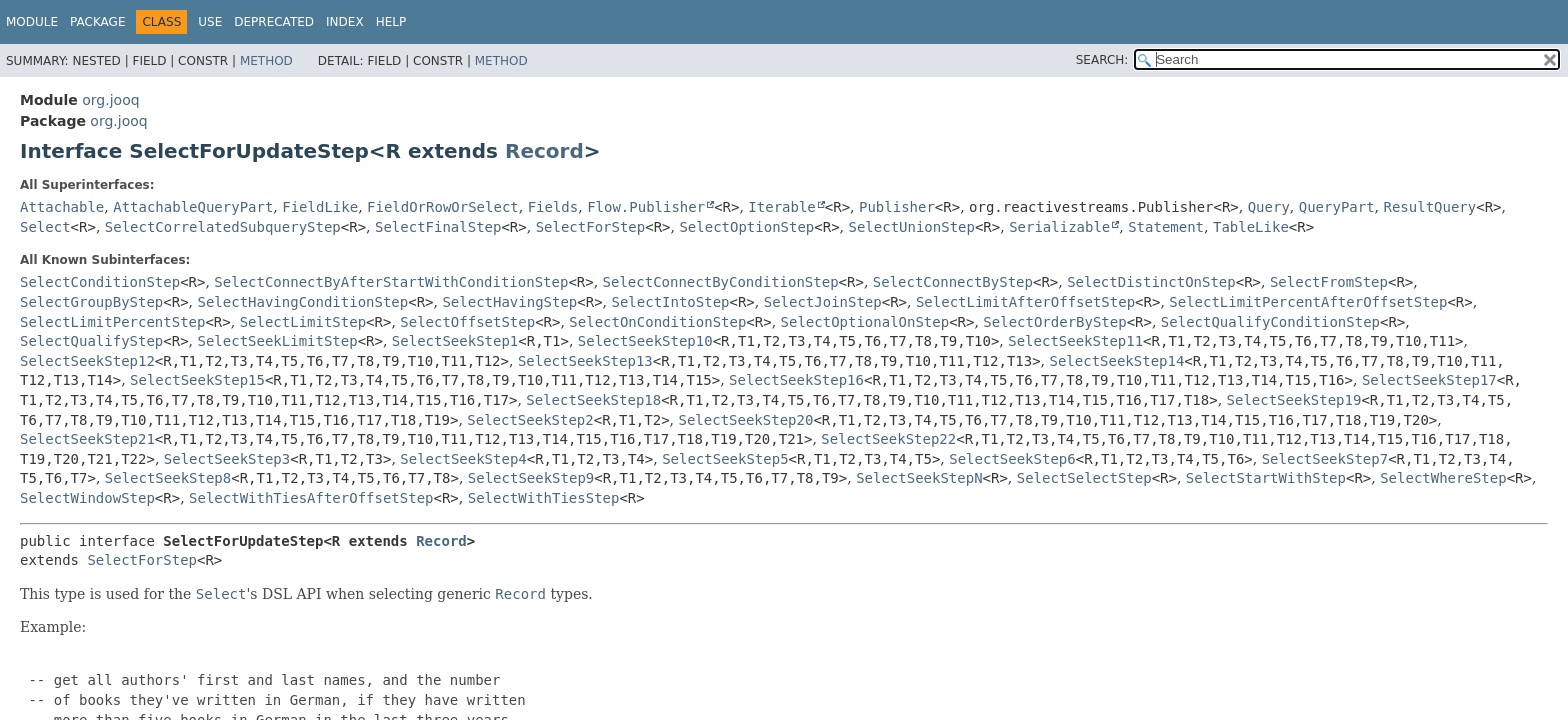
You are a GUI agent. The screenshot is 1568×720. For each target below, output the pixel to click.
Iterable (781, 207)
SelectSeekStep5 (725, 459)
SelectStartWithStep (1266, 478)
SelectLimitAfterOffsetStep (1025, 302)
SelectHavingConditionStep (303, 302)
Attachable (62, 207)
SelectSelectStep (1084, 478)
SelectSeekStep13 (585, 361)
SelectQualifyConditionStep (1270, 322)
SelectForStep (591, 227)
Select (45, 227)
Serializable (1059, 227)
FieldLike (320, 207)
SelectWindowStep (87, 498)
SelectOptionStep (746, 227)
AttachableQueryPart (193, 207)
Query (1269, 207)
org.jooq (110, 100)
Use (210, 22)
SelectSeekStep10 (645, 341)
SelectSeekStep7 (1325, 459)
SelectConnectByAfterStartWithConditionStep (391, 282)
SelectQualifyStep (91, 341)
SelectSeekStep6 (1012, 459)
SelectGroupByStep (91, 302)
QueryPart (1337, 207)
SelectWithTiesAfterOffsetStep (311, 498)
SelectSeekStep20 (746, 420)
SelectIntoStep (670, 302)
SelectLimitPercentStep (112, 322)
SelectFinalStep (438, 227)
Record (544, 151)
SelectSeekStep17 (1429, 380)
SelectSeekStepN (919, 478)
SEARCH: (1102, 60)
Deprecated (274, 22)
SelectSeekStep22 (888, 439)
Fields (553, 207)
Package (97, 22)
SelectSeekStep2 (530, 420)
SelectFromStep (1329, 282)
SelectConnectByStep (953, 282)
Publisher (897, 207)
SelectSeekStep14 (1117, 361)
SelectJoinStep (823, 302)
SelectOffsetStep (467, 322)
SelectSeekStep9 (531, 478)
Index (345, 22)
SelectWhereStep (1443, 478)
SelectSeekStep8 (168, 478)
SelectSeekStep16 (796, 380)
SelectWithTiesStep (544, 498)
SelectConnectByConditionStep (721, 282)
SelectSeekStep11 (1075, 341)
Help (391, 22)
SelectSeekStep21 (87, 439)
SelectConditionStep (100, 282)
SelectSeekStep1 (455, 341)
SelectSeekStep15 (197, 380)
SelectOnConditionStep (657, 322)
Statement (1166, 227)
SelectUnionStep (911, 227)
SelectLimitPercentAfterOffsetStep (1308, 302)
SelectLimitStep (303, 322)
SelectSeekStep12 (87, 361)
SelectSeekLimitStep (278, 341)
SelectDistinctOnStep (1151, 282)
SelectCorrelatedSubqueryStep (223, 227)
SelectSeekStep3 (227, 459)
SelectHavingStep (509, 302)
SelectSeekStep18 (593, 400)
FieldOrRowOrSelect (443, 207)
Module (32, 22)
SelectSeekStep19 (1294, 400)
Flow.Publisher (646, 207)
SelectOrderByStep (1054, 322)
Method (266, 61)
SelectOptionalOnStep (865, 322)
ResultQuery (1430, 207)
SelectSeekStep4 (463, 459)
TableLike (1251, 227)
